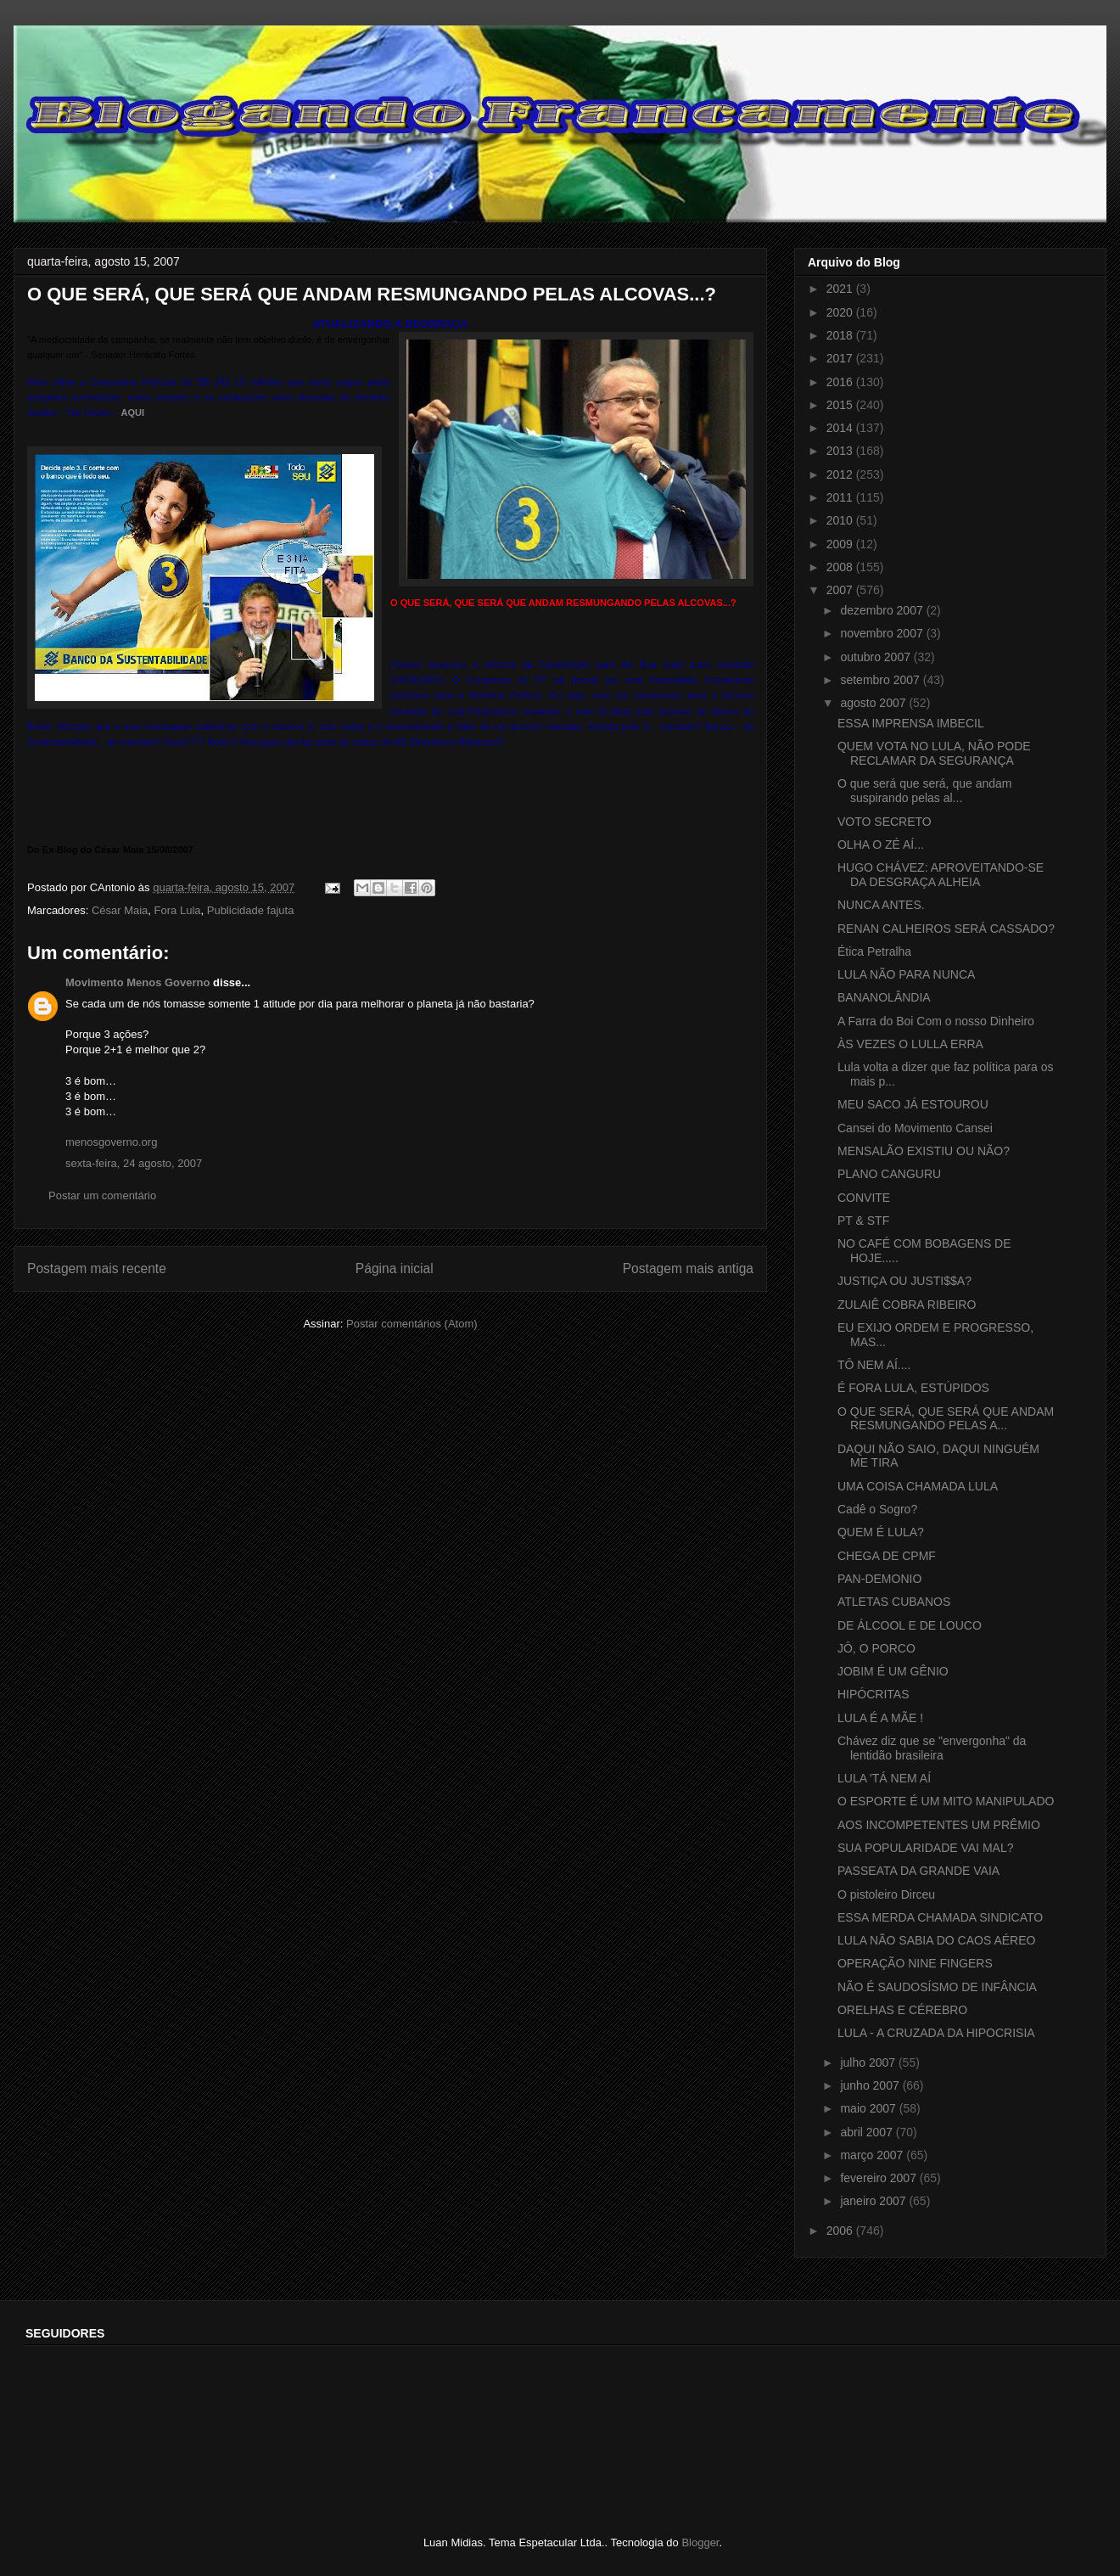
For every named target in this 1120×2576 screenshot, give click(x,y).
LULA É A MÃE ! (880, 1718)
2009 (841, 544)
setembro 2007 (881, 680)
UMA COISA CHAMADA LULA (917, 1486)
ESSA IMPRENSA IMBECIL (910, 723)
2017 (841, 358)
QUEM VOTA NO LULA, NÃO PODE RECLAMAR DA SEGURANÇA (934, 753)
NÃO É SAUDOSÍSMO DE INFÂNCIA (937, 1987)
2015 (841, 405)
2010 (841, 520)
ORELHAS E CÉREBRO (902, 2010)
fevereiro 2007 (879, 2178)
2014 (841, 428)
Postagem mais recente (96, 1268)
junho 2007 (871, 2085)
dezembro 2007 (883, 610)
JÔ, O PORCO (876, 1648)
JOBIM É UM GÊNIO (893, 1671)
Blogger (700, 2542)
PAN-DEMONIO (879, 1578)
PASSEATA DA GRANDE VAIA (918, 1870)
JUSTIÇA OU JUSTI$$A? (904, 1281)
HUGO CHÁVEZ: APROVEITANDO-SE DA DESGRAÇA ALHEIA (940, 875)
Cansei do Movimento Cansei (915, 1128)
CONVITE (863, 1197)
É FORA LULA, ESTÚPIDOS (913, 1388)
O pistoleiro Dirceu (886, 1894)
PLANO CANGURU (889, 1174)
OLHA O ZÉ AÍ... (880, 844)
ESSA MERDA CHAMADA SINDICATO (940, 1917)
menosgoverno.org (111, 1142)
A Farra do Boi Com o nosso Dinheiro (935, 1021)
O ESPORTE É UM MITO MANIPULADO (945, 1801)
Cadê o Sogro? (877, 1509)
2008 (841, 567)
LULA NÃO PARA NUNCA (906, 974)
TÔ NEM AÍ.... (873, 1365)
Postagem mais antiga (688, 1268)
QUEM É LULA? (880, 1532)
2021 (841, 288)
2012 (841, 474)
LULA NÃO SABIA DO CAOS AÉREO (936, 1940)
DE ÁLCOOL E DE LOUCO (909, 1625)
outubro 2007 (876, 657)
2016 (841, 382)
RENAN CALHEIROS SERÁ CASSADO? (946, 928)
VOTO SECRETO (884, 821)
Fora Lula (177, 910)
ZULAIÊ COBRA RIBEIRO (906, 1304)
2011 (841, 497)
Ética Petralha (874, 951)
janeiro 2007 (874, 2201)
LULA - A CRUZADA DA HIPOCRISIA (936, 2033)
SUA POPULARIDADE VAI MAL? (925, 1848)
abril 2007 (867, 2132)
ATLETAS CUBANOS (893, 1601)
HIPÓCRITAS (873, 1694)
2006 (841, 2230)
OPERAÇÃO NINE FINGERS (915, 1963)
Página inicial (395, 1268)
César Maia (120, 910)
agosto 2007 (874, 703)
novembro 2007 (883, 633)
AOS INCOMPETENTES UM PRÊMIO (938, 1825)
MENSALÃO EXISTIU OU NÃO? (923, 1151)
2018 (841, 335)
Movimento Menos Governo (137, 982)
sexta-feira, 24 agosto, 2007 (133, 1163)
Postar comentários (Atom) (412, 1323)
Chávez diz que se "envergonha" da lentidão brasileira (931, 1748)
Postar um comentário (102, 1195)
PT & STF (863, 1220)
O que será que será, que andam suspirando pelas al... (924, 791)
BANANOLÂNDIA (884, 997)
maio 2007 (869, 2108)
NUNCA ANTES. (881, 905)
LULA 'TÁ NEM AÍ (884, 1778)
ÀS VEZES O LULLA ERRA (910, 1044)
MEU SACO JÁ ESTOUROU (912, 1104)
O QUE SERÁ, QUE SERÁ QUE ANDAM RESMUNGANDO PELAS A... (945, 1419)
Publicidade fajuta (250, 910)
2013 (841, 450)
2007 (841, 590)
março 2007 (873, 2155)
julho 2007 (869, 2062)
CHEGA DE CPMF (886, 1556)
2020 (841, 312)
